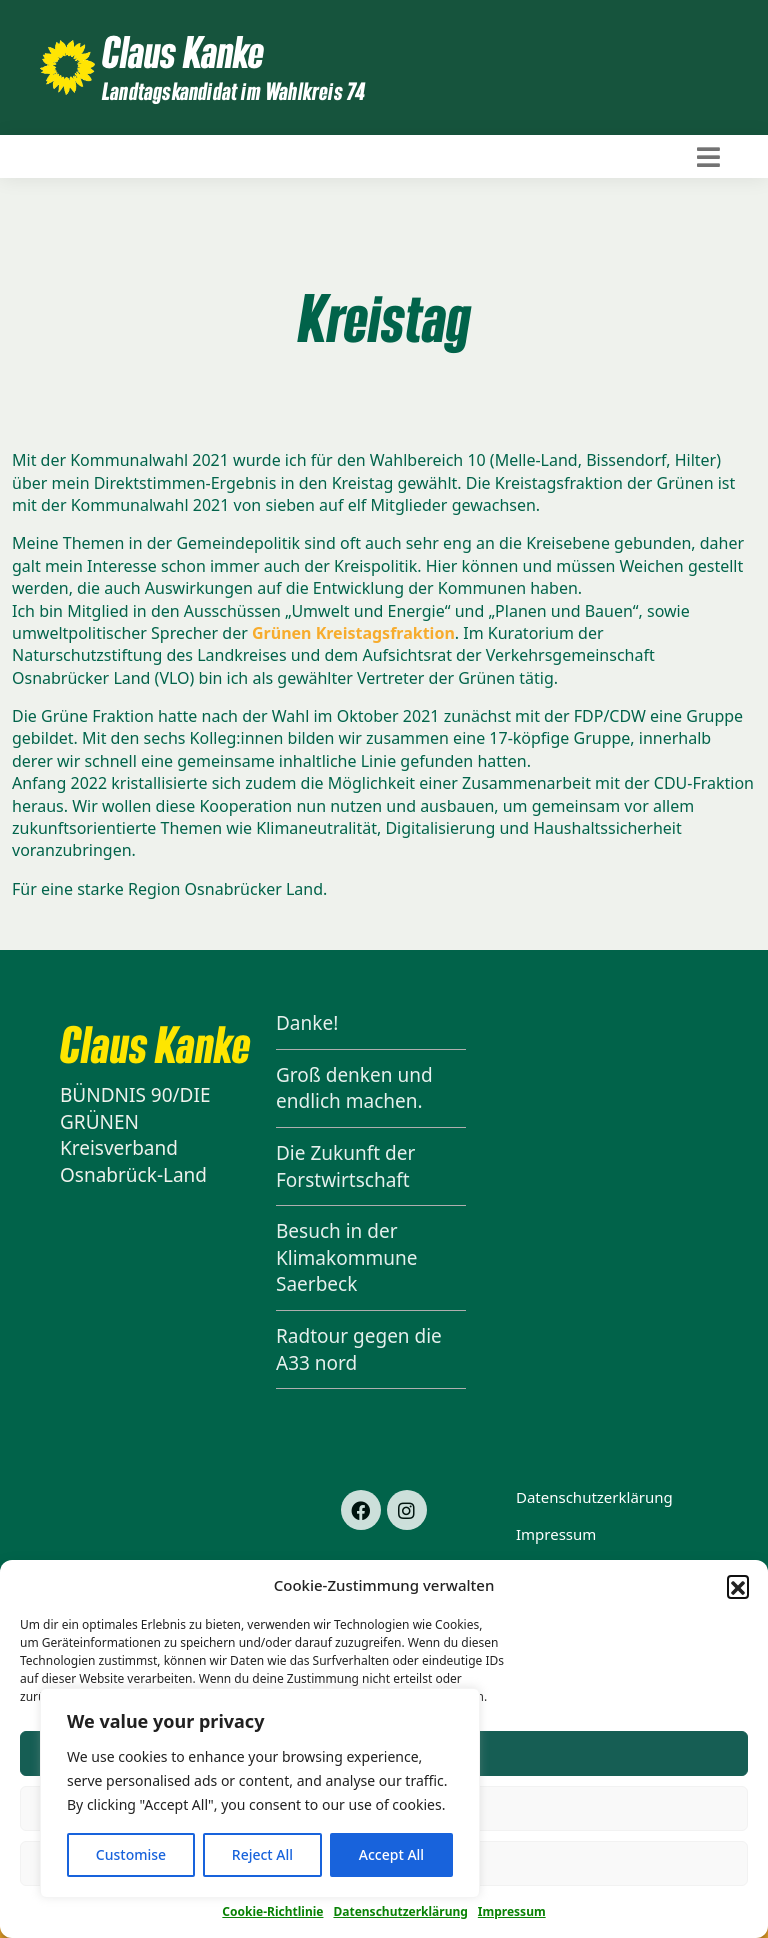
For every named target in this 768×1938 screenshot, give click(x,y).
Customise (131, 1854)
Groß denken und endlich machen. (354, 1088)
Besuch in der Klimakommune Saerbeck (346, 1257)
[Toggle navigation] (708, 157)
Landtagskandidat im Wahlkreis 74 (233, 91)
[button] (738, 1586)
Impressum (512, 1911)
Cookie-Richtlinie (272, 1911)
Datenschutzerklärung (400, 1911)
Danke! (307, 1023)
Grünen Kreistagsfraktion (353, 633)
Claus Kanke (183, 51)
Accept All (391, 1854)
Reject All (262, 1854)
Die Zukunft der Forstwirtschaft (345, 1166)
